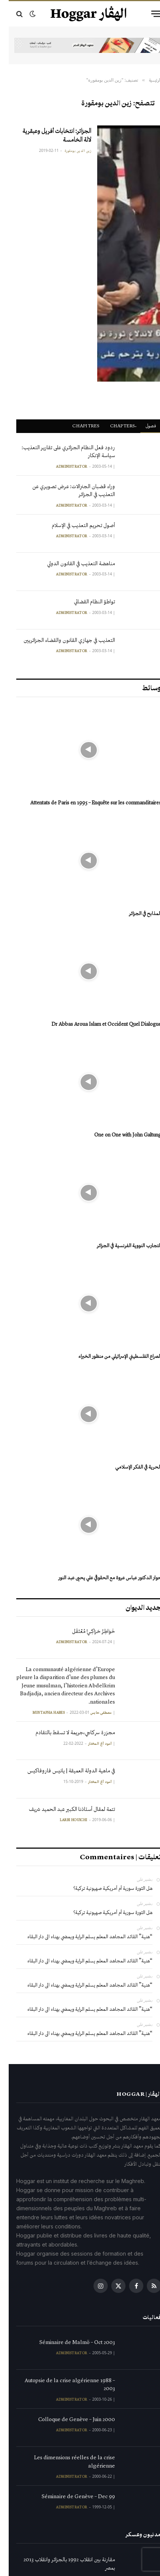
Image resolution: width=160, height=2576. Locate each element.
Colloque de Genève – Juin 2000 (68, 2420)
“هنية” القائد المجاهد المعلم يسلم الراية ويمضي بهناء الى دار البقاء (81, 1938)
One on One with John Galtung (118, 1136)
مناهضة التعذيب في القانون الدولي (72, 564)
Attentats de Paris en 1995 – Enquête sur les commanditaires (87, 804)
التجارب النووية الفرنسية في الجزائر (120, 1247)
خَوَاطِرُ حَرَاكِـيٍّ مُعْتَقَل (84, 1632)
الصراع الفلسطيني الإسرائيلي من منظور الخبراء (111, 1357)
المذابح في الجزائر (136, 915)
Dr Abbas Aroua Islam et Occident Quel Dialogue (97, 1025)
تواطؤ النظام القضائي (85, 603)
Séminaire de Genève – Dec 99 (69, 2497)
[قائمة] (147, 13)
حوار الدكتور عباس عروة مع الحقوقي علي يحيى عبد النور (101, 1579)
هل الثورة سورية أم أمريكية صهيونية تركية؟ (104, 1889)
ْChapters (113, 427)
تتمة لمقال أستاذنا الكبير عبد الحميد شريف (63, 1810)
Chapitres (77, 427)
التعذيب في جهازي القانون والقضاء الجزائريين (60, 641)
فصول (142, 427)
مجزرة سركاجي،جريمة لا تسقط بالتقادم (66, 1733)
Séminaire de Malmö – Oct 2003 (68, 2343)
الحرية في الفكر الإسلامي (129, 1468)
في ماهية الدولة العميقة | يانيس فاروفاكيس (62, 1772)
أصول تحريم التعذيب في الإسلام (74, 526)
